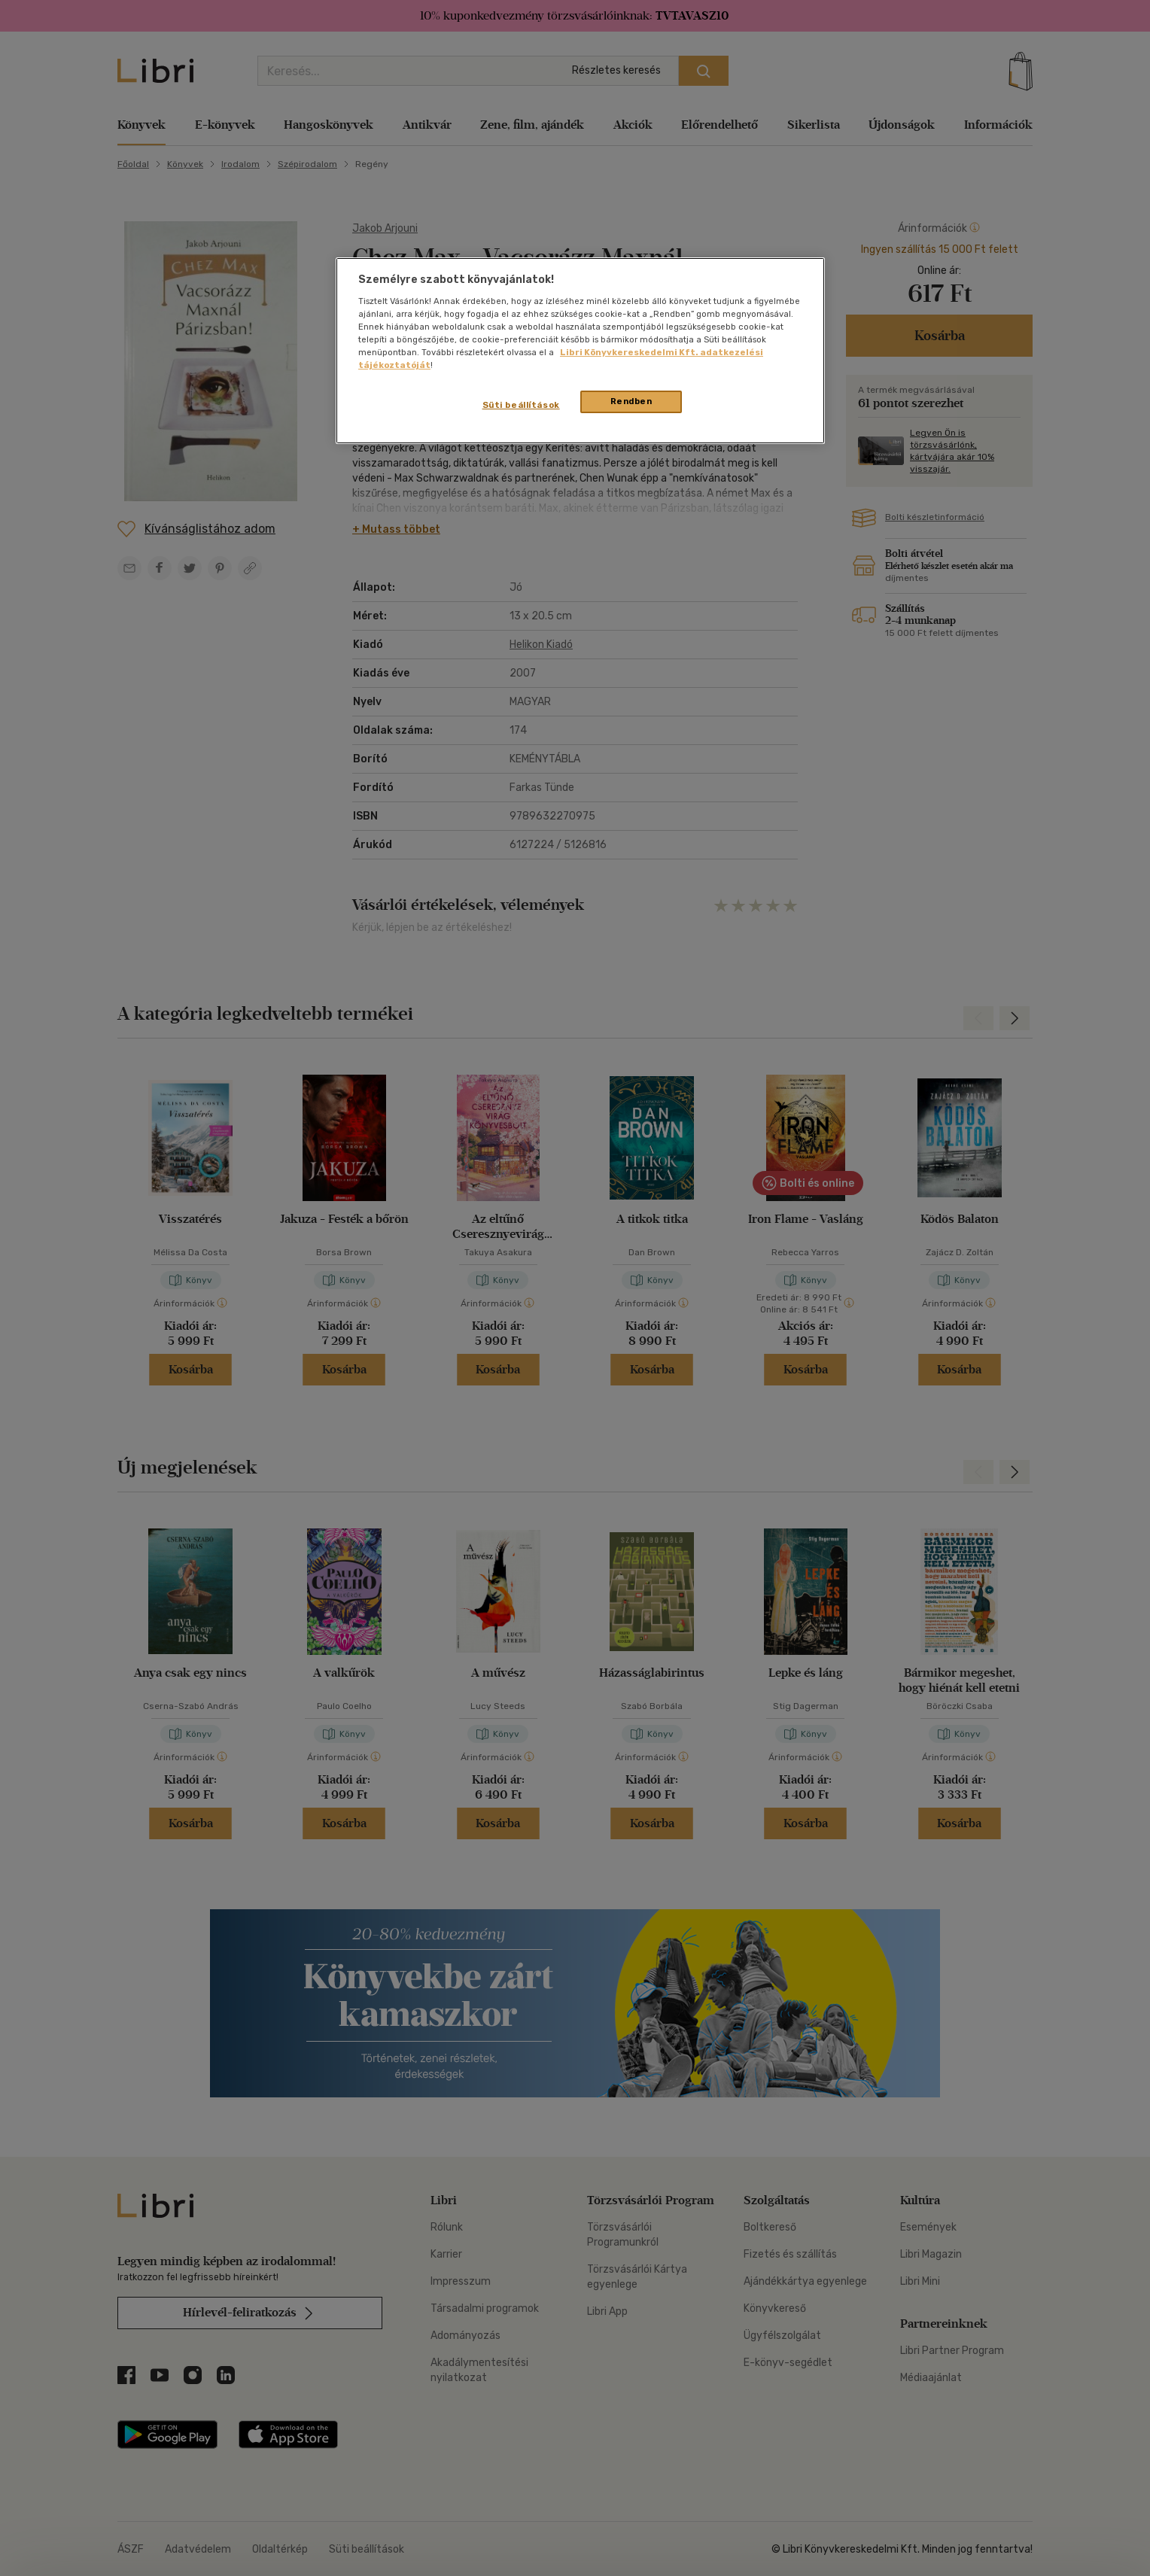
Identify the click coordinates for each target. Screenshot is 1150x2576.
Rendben (631, 401)
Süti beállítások (521, 405)
